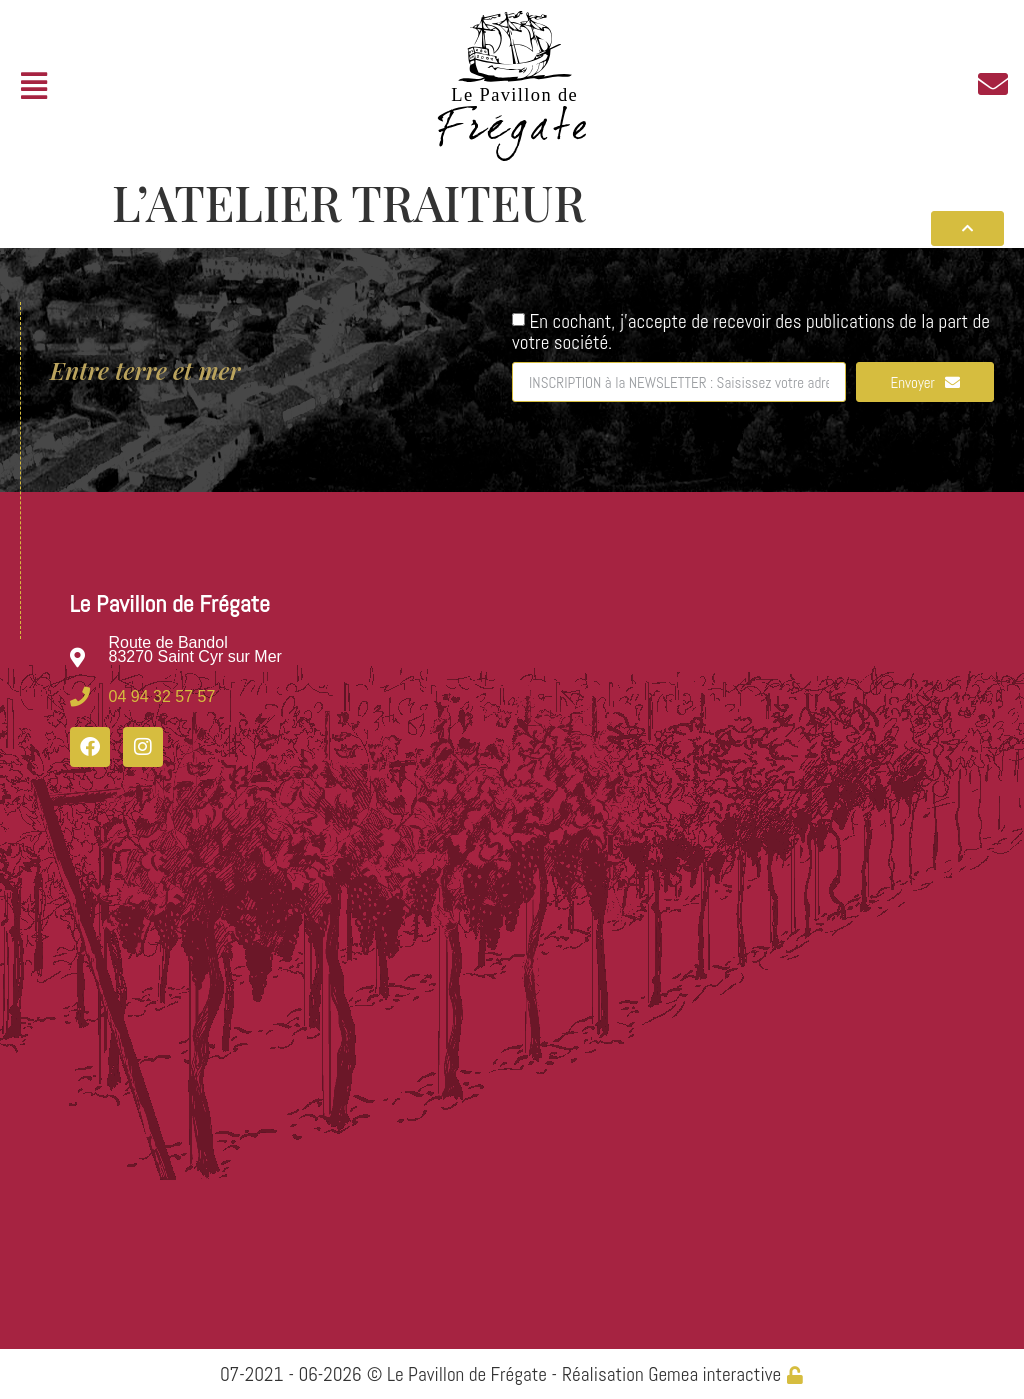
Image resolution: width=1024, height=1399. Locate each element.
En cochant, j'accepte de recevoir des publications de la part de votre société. (751, 331)
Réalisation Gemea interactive (671, 1374)
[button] (33, 86)
